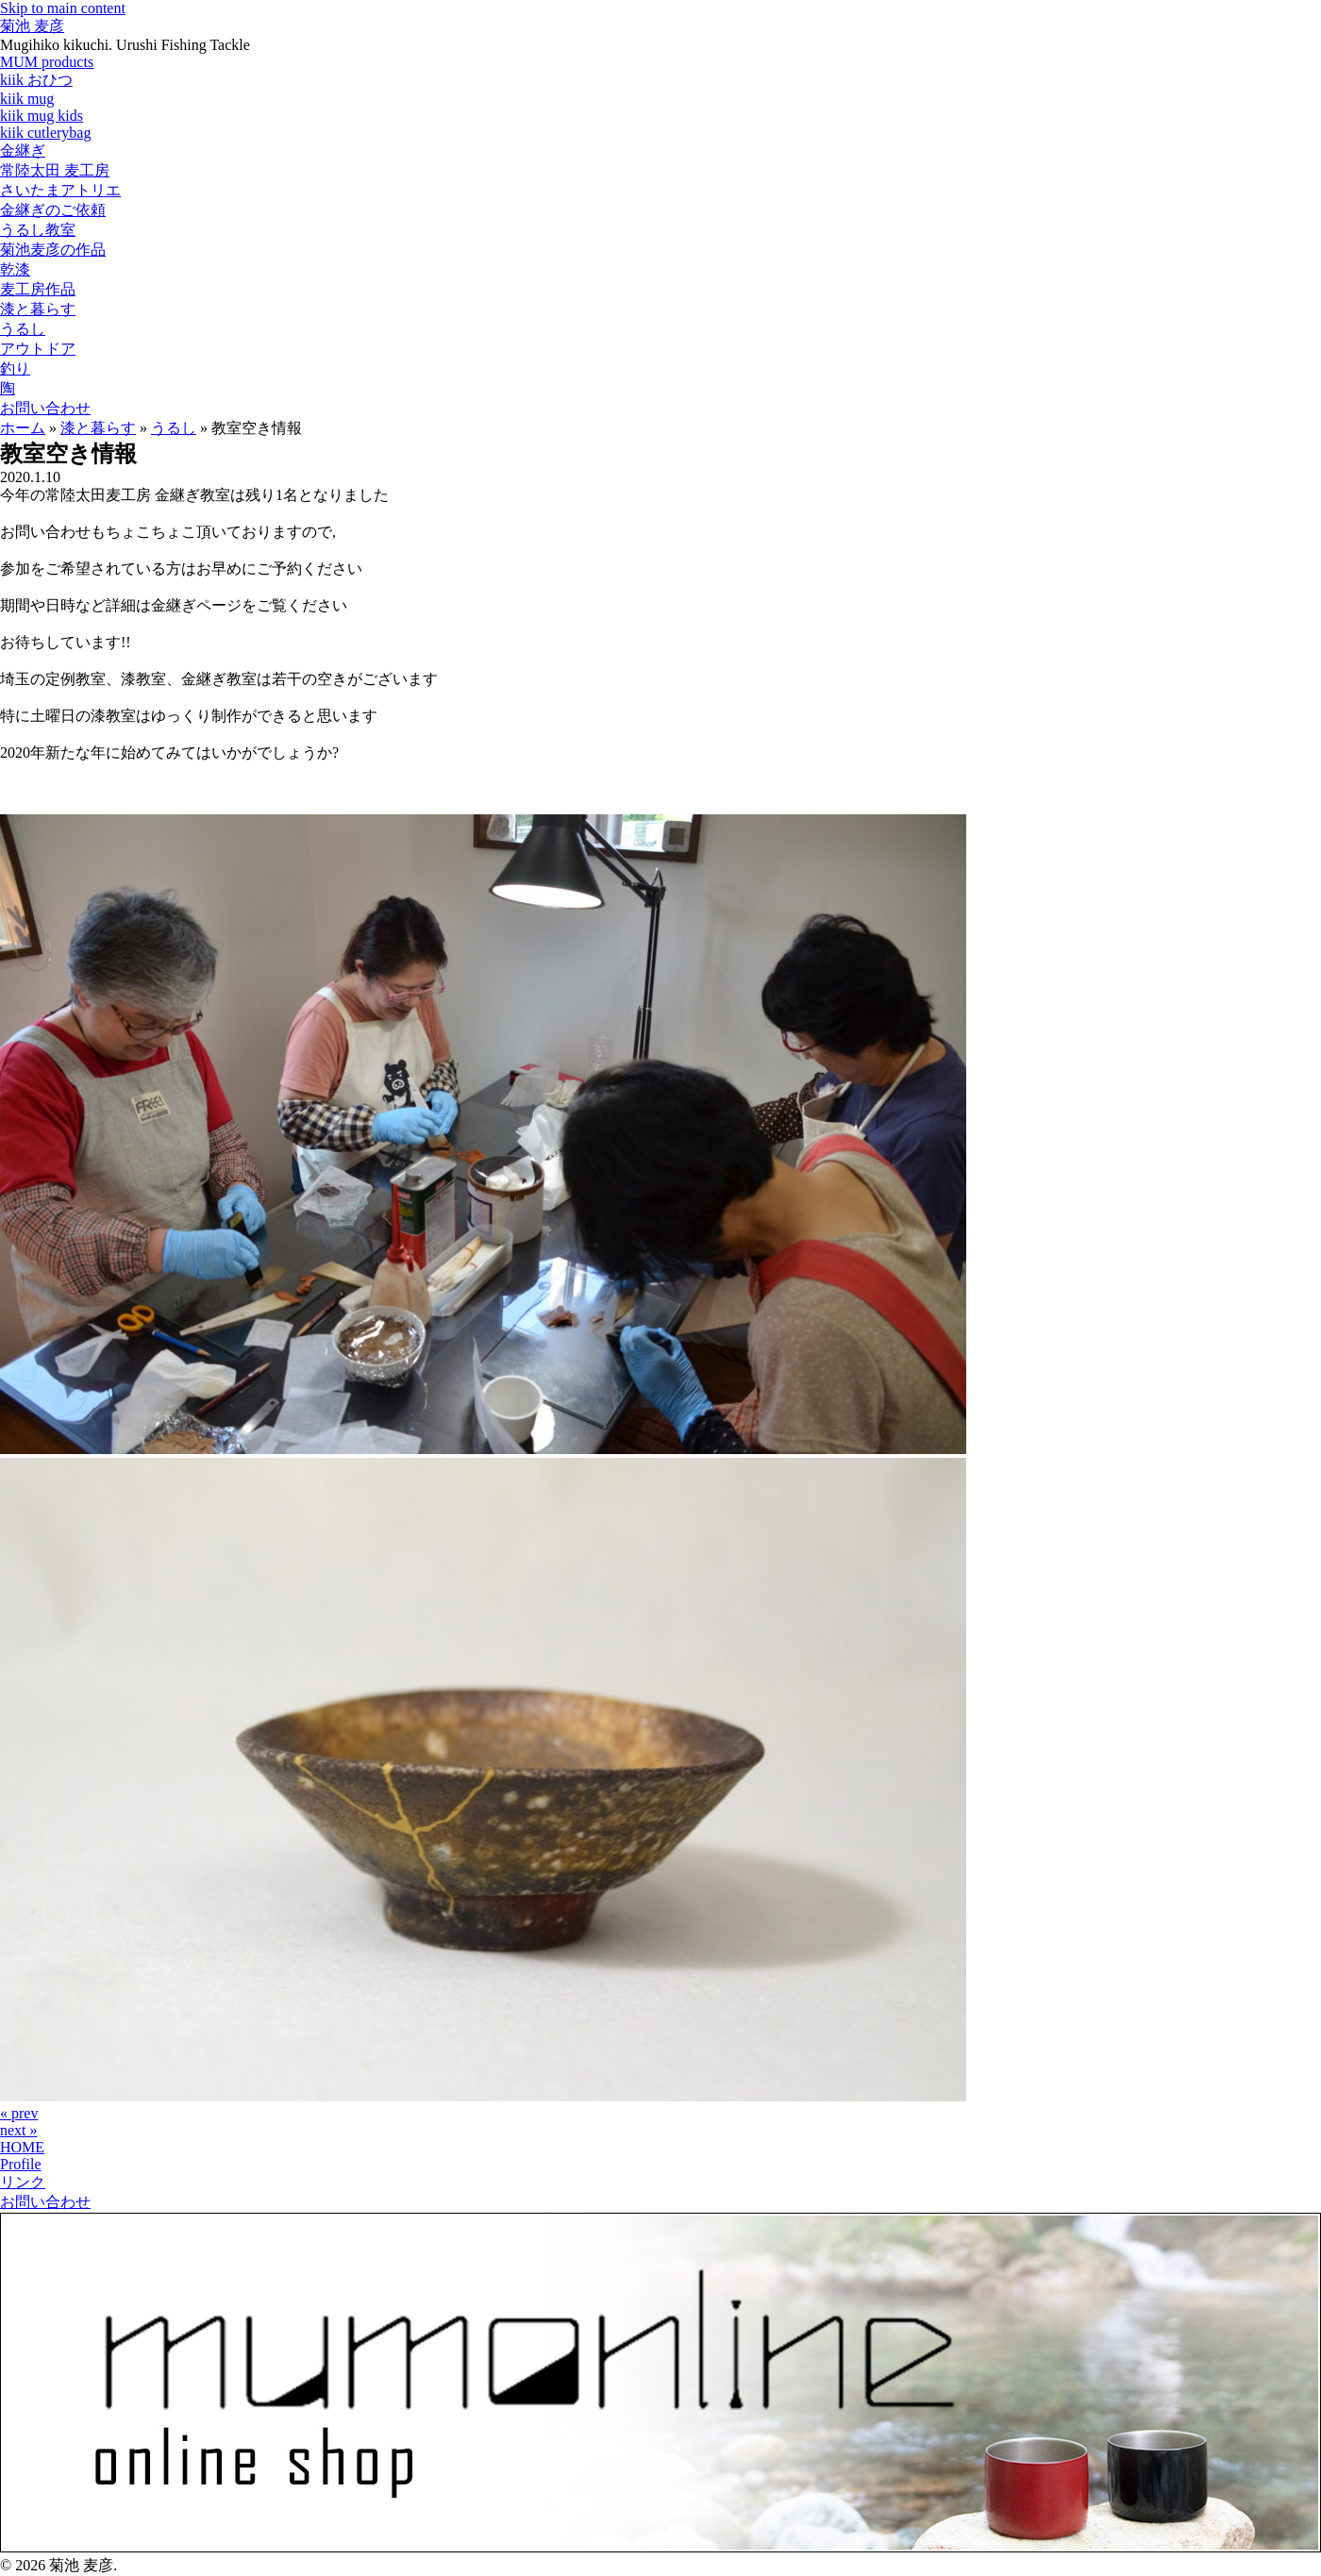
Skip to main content (62, 8)
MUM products (46, 62)
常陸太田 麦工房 (54, 170)
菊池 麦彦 (32, 26)
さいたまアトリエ (60, 190)
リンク (22, 2182)
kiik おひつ (36, 80)
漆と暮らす (37, 309)
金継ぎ (22, 150)
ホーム (22, 428)
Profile (21, 2164)
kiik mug (27, 99)
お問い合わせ (45, 408)
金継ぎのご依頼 (53, 210)
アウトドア (37, 349)
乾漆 (15, 269)
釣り (15, 368)
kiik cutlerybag (45, 133)
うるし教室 (37, 230)
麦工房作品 (37, 289)
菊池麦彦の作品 (53, 250)
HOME (22, 2147)
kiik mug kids (41, 116)
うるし (22, 329)
